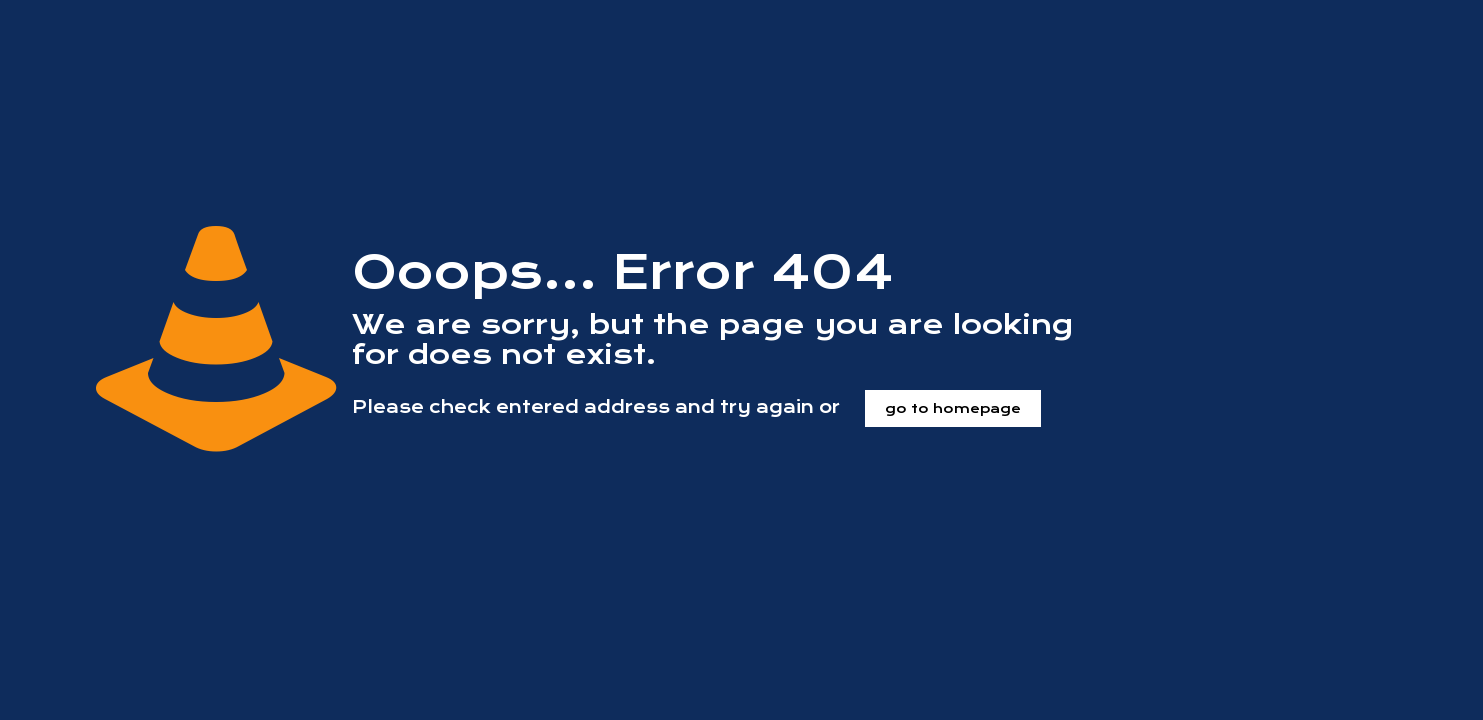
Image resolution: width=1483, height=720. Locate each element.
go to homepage (953, 408)
